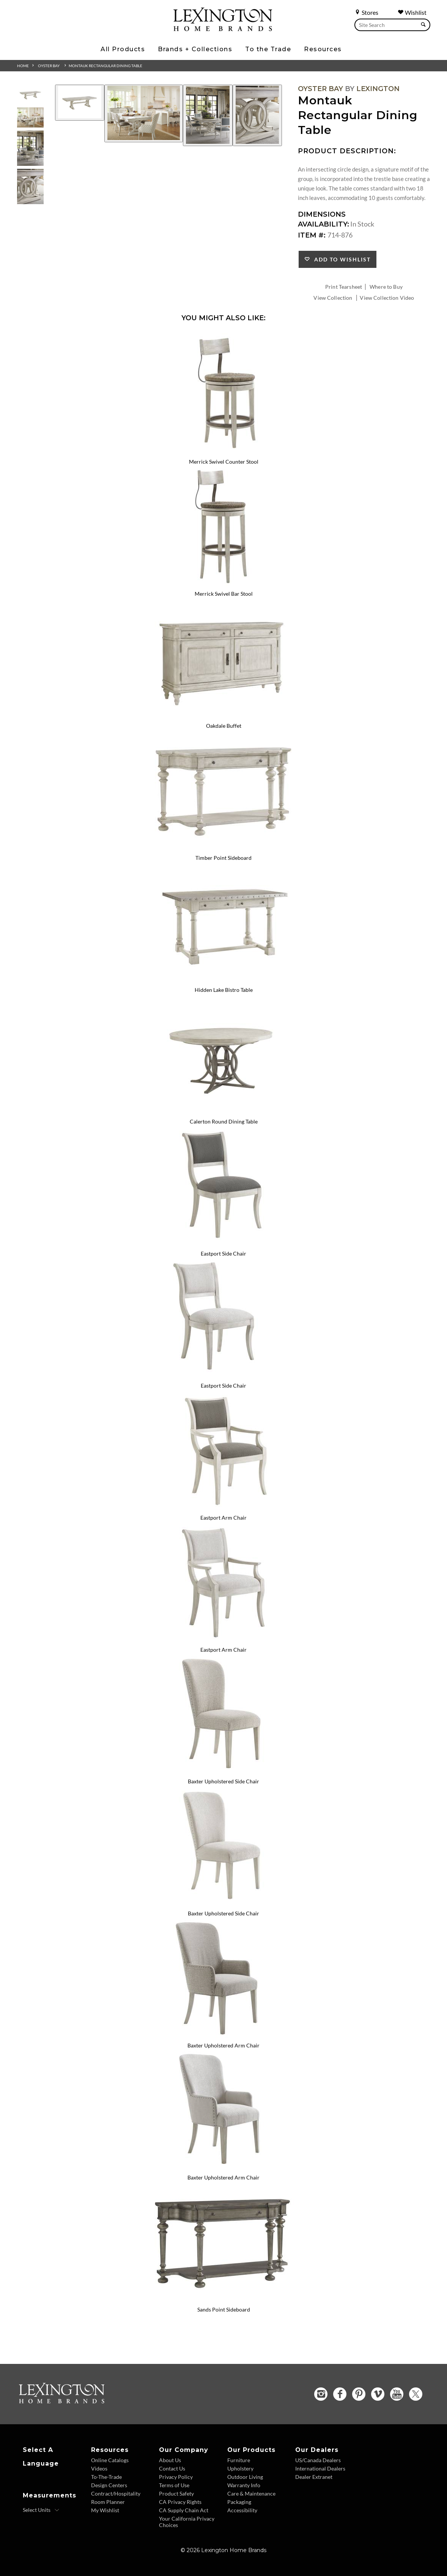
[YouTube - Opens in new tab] (396, 2394)
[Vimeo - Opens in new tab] (377, 2394)
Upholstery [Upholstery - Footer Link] (240, 2468)
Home (23, 65)
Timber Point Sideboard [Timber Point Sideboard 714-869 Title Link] (223, 857)
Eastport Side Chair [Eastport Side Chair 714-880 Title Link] (223, 1253)
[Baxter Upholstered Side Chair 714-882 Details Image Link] (223, 1771)
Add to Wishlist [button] (340, 259)
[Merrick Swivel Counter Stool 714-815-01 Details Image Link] (223, 452)
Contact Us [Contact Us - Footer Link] (172, 2468)
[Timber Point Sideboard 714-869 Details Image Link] (223, 847)
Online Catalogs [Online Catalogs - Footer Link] (110, 2460)
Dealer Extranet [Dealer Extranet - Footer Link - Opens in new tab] (313, 2477)
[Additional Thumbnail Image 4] (30, 186)
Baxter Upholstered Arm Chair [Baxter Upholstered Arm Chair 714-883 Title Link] (223, 2045)
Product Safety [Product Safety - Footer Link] (176, 2493)
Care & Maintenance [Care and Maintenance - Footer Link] (251, 2493)
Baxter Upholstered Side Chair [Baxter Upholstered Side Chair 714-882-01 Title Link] (223, 1913)
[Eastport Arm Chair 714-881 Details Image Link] (223, 1507)
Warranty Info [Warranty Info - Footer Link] (243, 2485)
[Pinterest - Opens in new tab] (358, 2394)
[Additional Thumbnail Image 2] (30, 117)
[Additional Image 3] (207, 115)
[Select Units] (41, 2510)
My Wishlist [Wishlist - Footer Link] (105, 2510)
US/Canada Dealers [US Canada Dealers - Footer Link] (318, 2460)
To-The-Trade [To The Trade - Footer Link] (106, 2477)
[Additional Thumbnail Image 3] (30, 148)
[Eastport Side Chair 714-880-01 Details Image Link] (223, 1375)
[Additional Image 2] (143, 113)
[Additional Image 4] (257, 115)
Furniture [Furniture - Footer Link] (238, 2460)
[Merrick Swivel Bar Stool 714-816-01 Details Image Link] (223, 583)
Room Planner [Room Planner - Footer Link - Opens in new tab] (108, 2502)
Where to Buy (386, 286)
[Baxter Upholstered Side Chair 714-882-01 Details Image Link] (223, 1903)
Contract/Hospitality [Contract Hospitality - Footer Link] (115, 2493)
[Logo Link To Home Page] (222, 28)
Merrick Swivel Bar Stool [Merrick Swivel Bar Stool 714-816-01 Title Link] (224, 593)
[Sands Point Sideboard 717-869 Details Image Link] (223, 2299)
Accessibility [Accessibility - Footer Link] (242, 2510)
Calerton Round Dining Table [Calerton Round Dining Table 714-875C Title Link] (224, 1121)
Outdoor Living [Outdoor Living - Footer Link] (245, 2477)
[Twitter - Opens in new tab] (415, 2394)
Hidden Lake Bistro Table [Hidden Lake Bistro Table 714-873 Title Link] (224, 990)
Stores (366, 12)
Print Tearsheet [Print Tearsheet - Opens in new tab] (343, 286)
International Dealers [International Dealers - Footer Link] (320, 2468)
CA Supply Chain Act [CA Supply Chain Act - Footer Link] (183, 2510)
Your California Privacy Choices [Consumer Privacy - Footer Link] (186, 2521)
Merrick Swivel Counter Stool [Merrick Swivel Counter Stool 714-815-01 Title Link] (223, 461)
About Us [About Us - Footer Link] (170, 2460)
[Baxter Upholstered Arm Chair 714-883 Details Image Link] (223, 2035)
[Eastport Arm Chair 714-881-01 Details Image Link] (223, 1639)
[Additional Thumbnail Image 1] (30, 95)
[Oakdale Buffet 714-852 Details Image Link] (223, 715)
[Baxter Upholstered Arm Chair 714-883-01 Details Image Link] (223, 2167)
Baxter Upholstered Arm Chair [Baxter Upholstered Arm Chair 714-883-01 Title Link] (223, 2177)
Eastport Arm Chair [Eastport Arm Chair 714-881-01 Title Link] (223, 1649)
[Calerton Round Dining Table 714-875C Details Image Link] (223, 1112)
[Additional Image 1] (79, 103)
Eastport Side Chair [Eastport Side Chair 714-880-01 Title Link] (223, 1385)
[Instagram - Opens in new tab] (320, 2394)
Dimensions (322, 214)
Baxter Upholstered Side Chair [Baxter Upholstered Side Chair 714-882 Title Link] (223, 1781)
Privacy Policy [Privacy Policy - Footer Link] (176, 2477)
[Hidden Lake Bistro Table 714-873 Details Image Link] (223, 980)
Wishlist (412, 12)
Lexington (378, 89)
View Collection (332, 297)
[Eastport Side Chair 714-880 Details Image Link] (223, 1243)
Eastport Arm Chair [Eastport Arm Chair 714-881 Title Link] (223, 1517)
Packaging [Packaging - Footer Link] (239, 2502)
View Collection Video (387, 297)
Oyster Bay (49, 65)
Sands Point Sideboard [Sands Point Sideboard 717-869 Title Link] (223, 2309)
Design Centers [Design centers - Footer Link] (109, 2485)
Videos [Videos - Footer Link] (99, 2468)
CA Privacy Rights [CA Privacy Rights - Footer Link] (180, 2502)
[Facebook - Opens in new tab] (339, 2394)
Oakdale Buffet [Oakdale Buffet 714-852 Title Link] (223, 725)
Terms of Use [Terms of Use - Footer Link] (174, 2485)
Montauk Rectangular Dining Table (105, 65)
